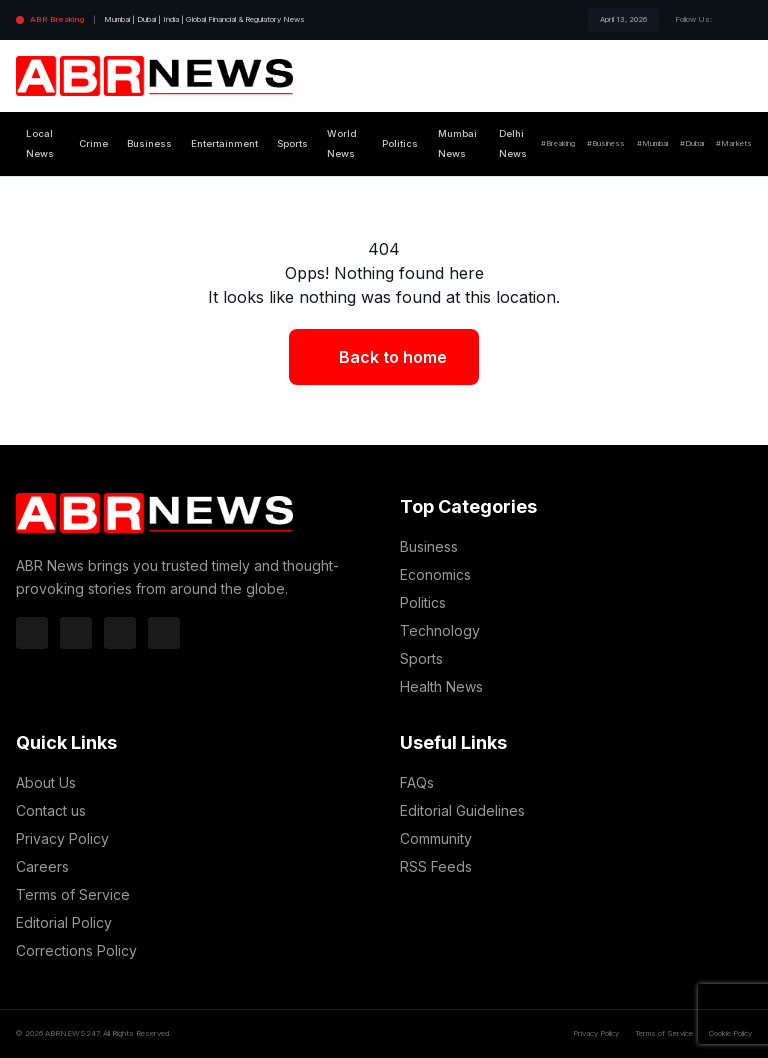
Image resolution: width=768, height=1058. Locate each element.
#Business (606, 143)
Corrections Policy (76, 950)
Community (436, 838)
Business (149, 143)
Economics (435, 574)
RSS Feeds (436, 866)
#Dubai (692, 143)
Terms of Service (73, 894)
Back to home (393, 357)
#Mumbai (652, 143)
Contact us (51, 810)
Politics (400, 143)
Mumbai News (457, 143)
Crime (93, 143)
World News (342, 143)
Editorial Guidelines (462, 810)
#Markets (734, 143)
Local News (40, 143)
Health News (441, 686)
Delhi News (513, 143)
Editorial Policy (64, 922)
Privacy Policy (62, 838)
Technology (440, 630)
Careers (42, 866)
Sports (292, 143)
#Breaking (558, 143)
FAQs (417, 782)
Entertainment (224, 143)
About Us (46, 782)
